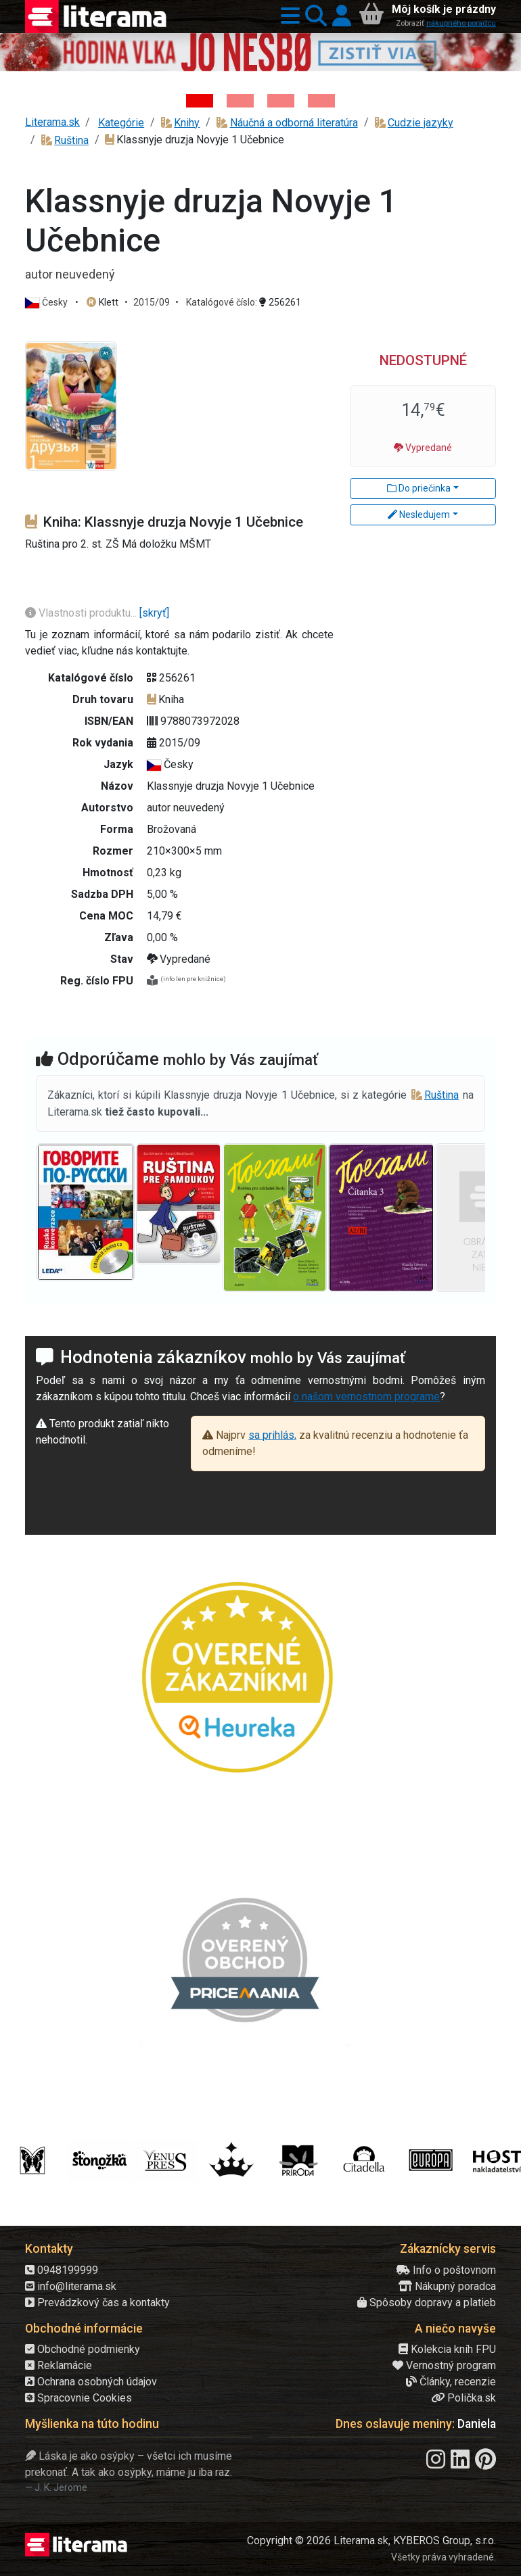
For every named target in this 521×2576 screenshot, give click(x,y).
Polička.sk (463, 2397)
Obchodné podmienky (82, 2349)
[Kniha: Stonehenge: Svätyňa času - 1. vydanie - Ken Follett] (321, 100)
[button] (287, 16)
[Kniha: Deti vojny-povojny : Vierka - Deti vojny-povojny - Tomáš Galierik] (280, 100)
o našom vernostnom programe (366, 1396)
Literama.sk (52, 122)
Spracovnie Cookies (78, 2397)
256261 (280, 302)
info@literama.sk (70, 2286)
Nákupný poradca (447, 2286)
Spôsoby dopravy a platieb (426, 2302)
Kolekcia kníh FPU (447, 2349)
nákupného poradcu (461, 23)
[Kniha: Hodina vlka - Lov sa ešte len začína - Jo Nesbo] (199, 100)
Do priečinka (419, 488)
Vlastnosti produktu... (82, 612)
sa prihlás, (272, 1435)
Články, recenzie (451, 2381)
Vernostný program (444, 2365)
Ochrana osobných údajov (91, 2381)
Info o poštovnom (446, 2270)
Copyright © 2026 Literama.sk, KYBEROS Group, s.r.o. (371, 2540)
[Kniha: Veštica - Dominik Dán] (240, 100)
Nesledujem (419, 514)
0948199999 (61, 2270)
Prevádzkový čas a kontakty (97, 2302)
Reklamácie (58, 2365)
